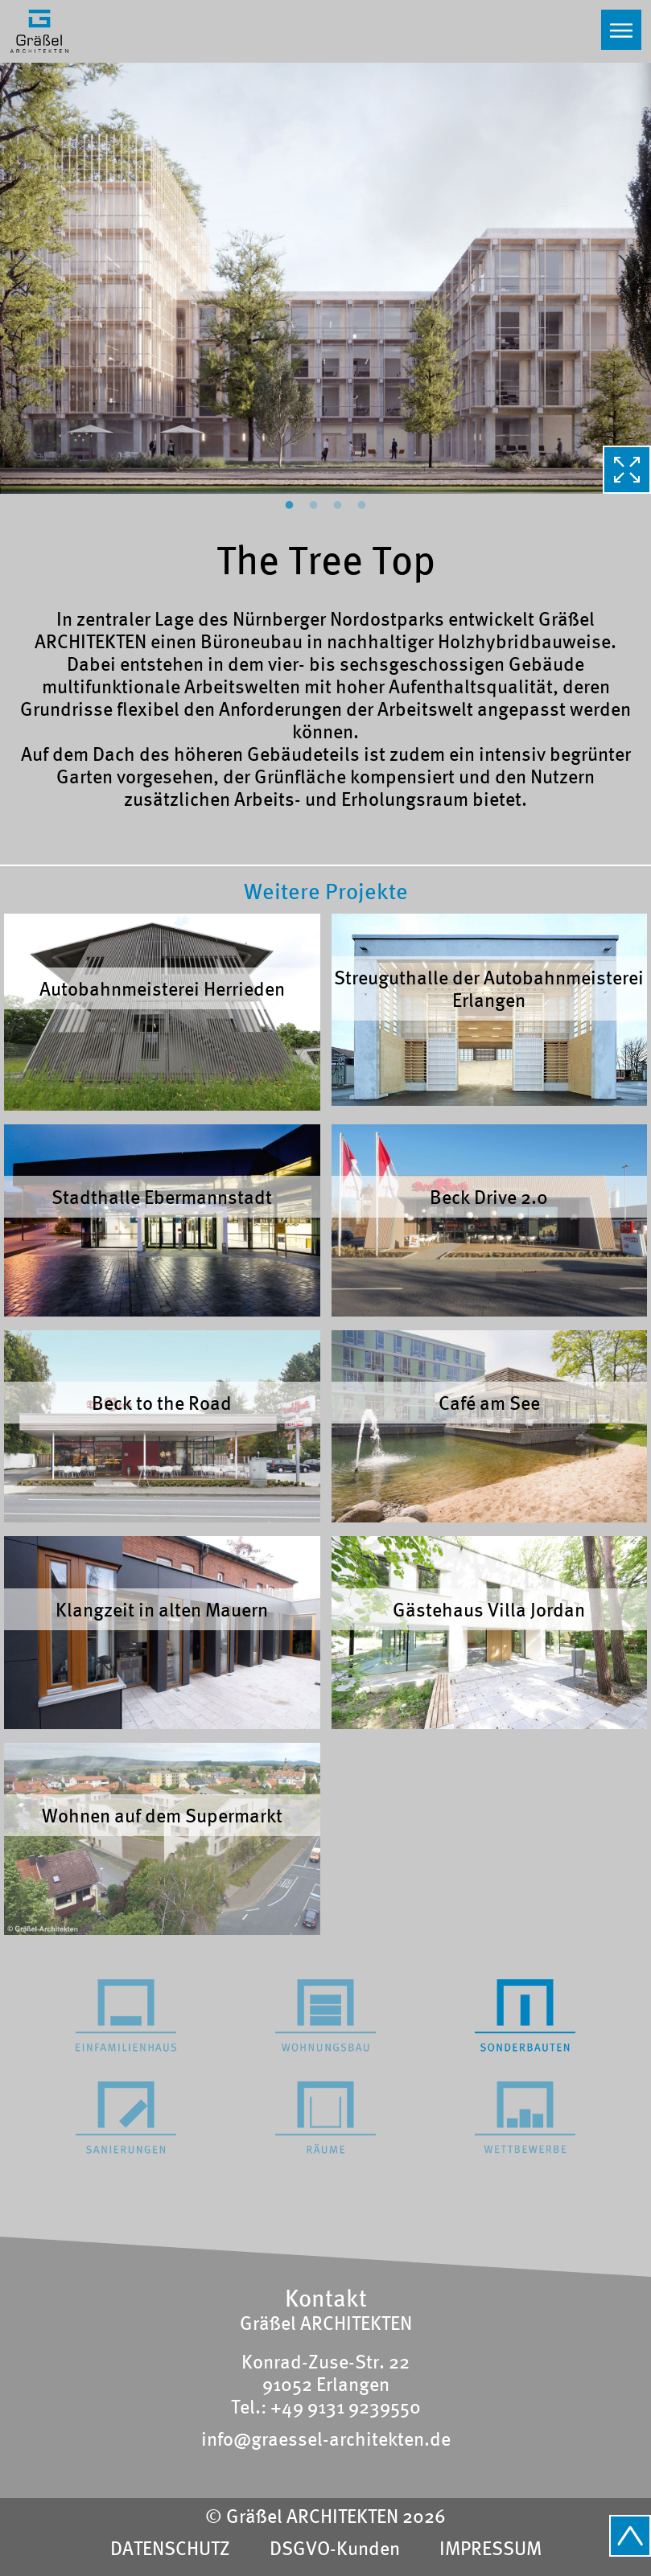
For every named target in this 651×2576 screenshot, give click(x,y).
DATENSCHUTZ (170, 2548)
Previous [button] (19, 276)
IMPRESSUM (490, 2548)
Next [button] (631, 276)
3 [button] (338, 506)
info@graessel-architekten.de (326, 2438)
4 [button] (362, 506)
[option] (325, 277)
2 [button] (314, 506)
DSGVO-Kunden (335, 2548)
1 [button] (290, 506)
